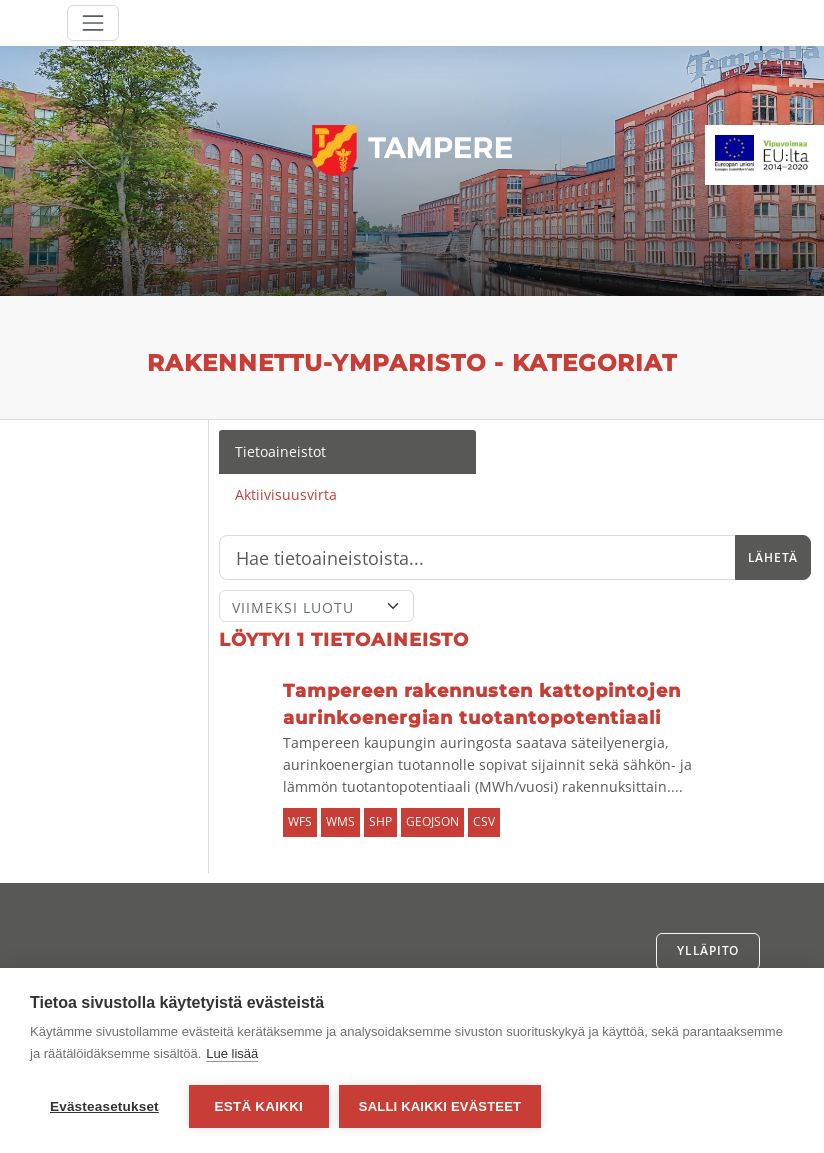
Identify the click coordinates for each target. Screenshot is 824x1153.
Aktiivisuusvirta (286, 494)
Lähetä (773, 557)
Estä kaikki (259, 1106)
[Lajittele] (317, 606)
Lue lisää (232, 1053)
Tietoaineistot (280, 451)
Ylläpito (708, 950)
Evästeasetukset (104, 1106)
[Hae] (477, 558)
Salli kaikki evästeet (440, 1106)
